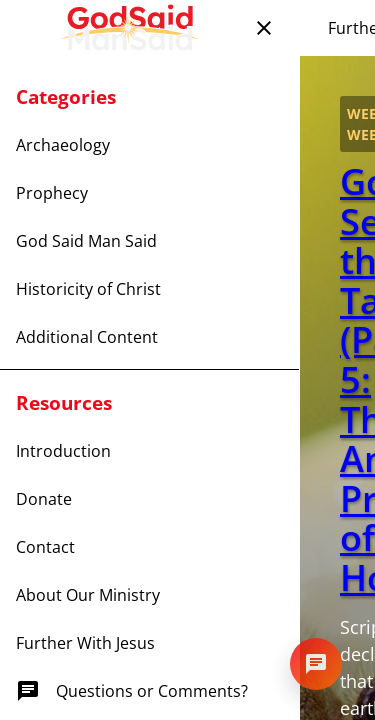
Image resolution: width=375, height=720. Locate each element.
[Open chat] (316, 664)
